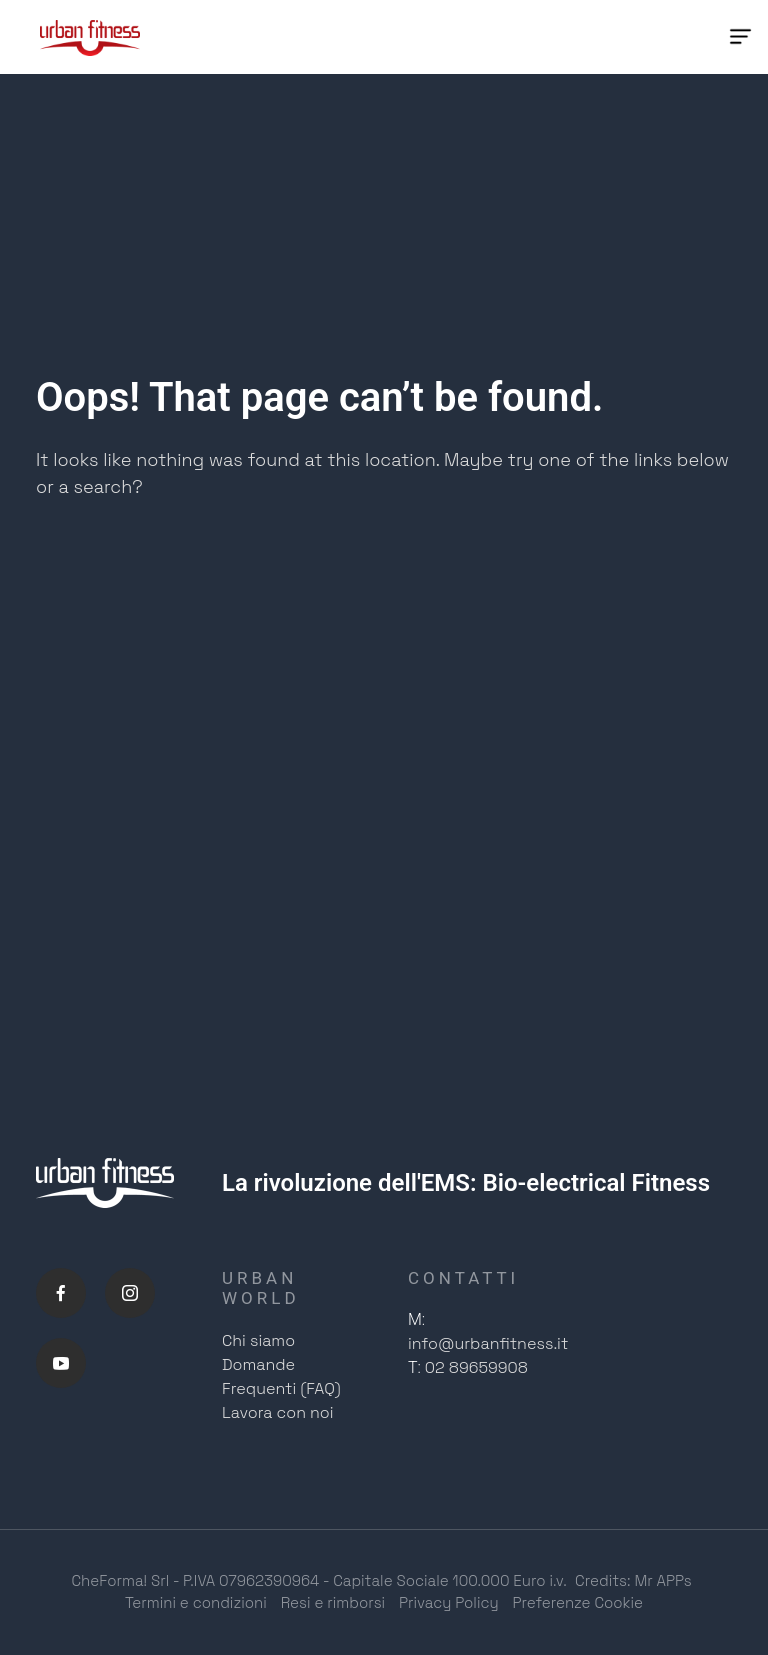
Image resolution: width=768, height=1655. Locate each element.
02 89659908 (476, 1368)
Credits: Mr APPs (633, 1580)
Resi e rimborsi (333, 1603)
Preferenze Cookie (578, 1603)
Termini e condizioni (196, 1603)
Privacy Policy (449, 1603)
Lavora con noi (278, 1412)
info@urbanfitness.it (488, 1344)
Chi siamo (258, 1340)
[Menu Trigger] (740, 37)
